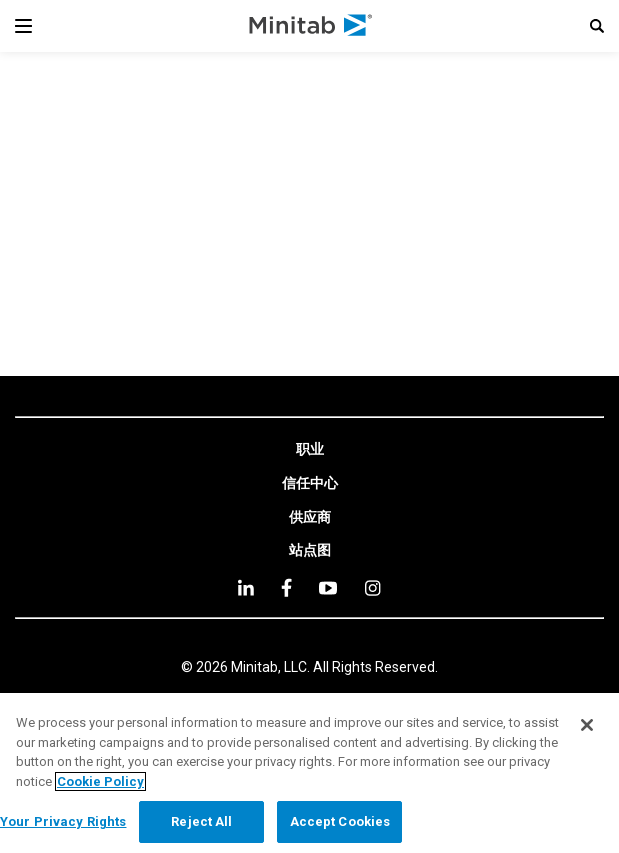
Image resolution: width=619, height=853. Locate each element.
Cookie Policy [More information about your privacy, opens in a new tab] (100, 781)
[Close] (587, 725)
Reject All (201, 821)
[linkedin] (246, 587)
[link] (310, 450)
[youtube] (328, 588)
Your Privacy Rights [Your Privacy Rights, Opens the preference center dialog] (63, 821)
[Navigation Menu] (23, 26)
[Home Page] (311, 26)
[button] (597, 26)
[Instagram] (372, 588)
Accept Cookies (340, 821)
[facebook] (286, 587)
